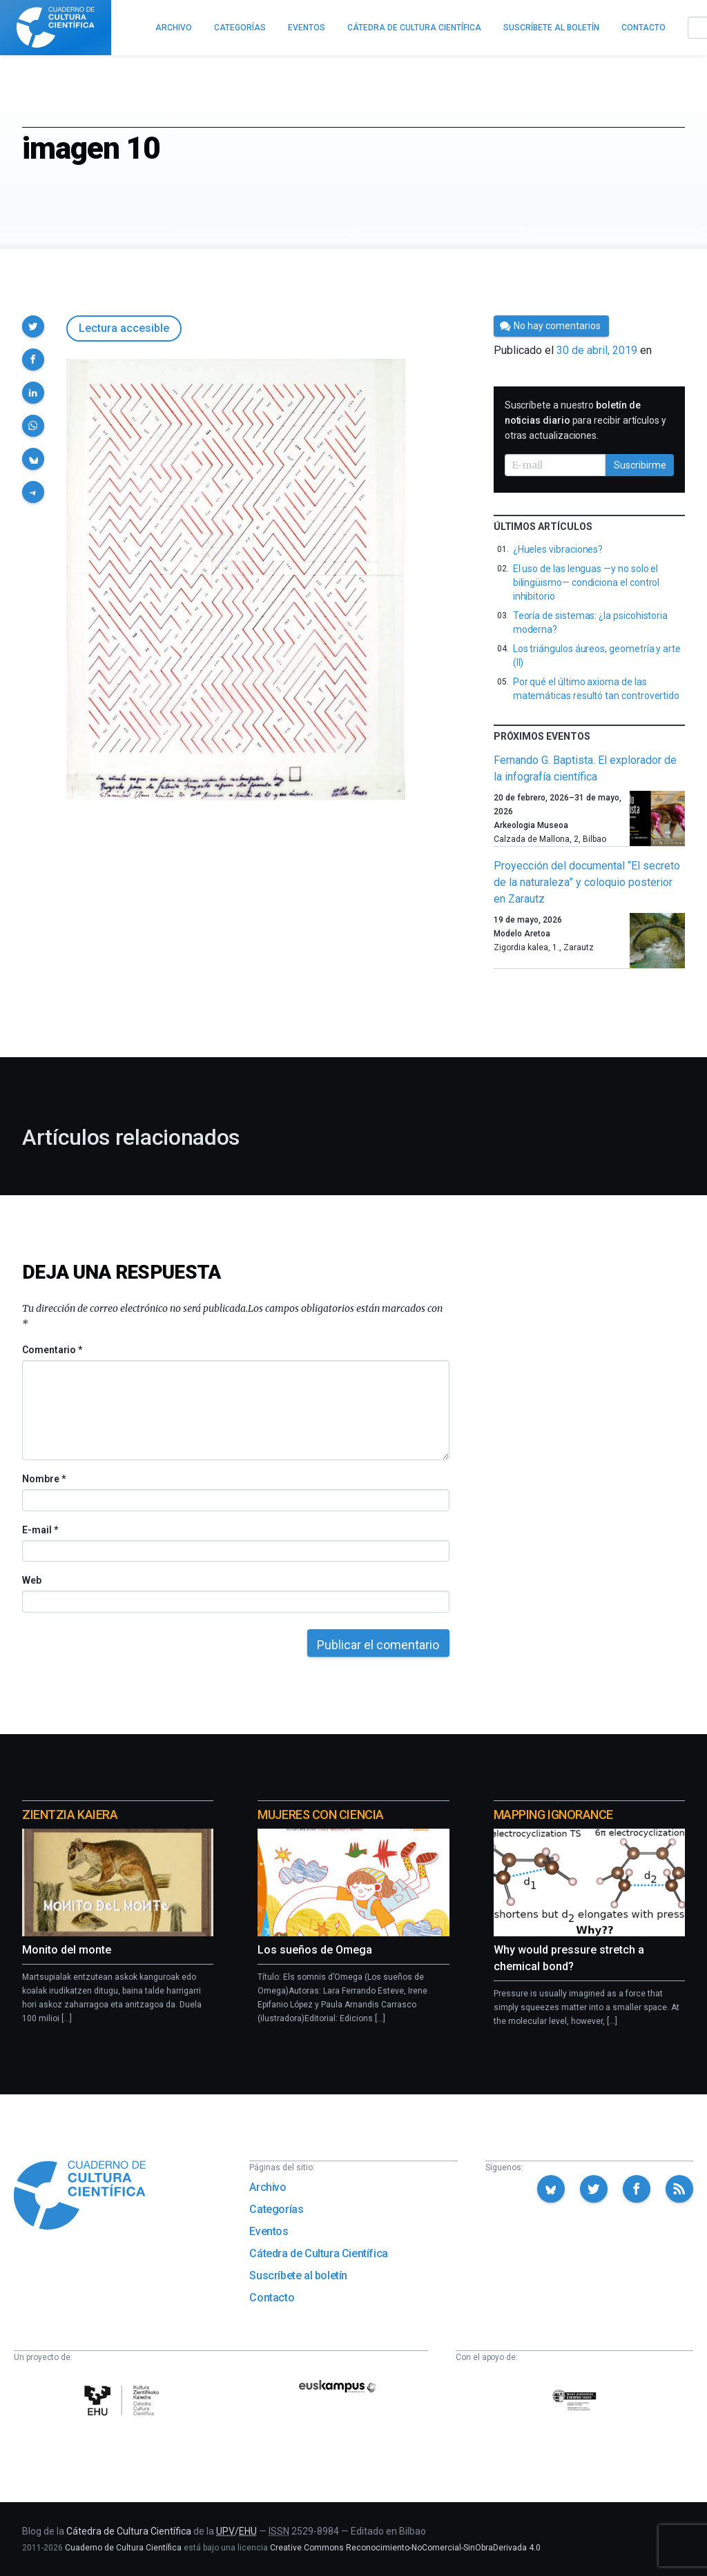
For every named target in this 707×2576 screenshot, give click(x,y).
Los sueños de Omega (315, 1949)
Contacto (271, 2297)
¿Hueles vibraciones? (558, 549)
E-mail (39, 1529)
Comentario (52, 1349)
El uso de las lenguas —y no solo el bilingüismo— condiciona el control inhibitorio (586, 582)
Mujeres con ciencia (320, 1814)
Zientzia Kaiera (69, 1814)
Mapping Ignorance (553, 1814)
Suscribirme (640, 465)
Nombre (43, 1478)
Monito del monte (66, 1949)
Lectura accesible (124, 328)
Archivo (267, 2187)
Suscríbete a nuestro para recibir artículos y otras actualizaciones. (585, 420)
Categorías (276, 2209)
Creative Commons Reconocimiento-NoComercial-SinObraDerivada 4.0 (405, 2548)
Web (31, 1580)
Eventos (268, 2231)
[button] (33, 326)
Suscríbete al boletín (298, 2275)
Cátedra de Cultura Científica (318, 2253)
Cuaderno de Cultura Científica (123, 2548)
